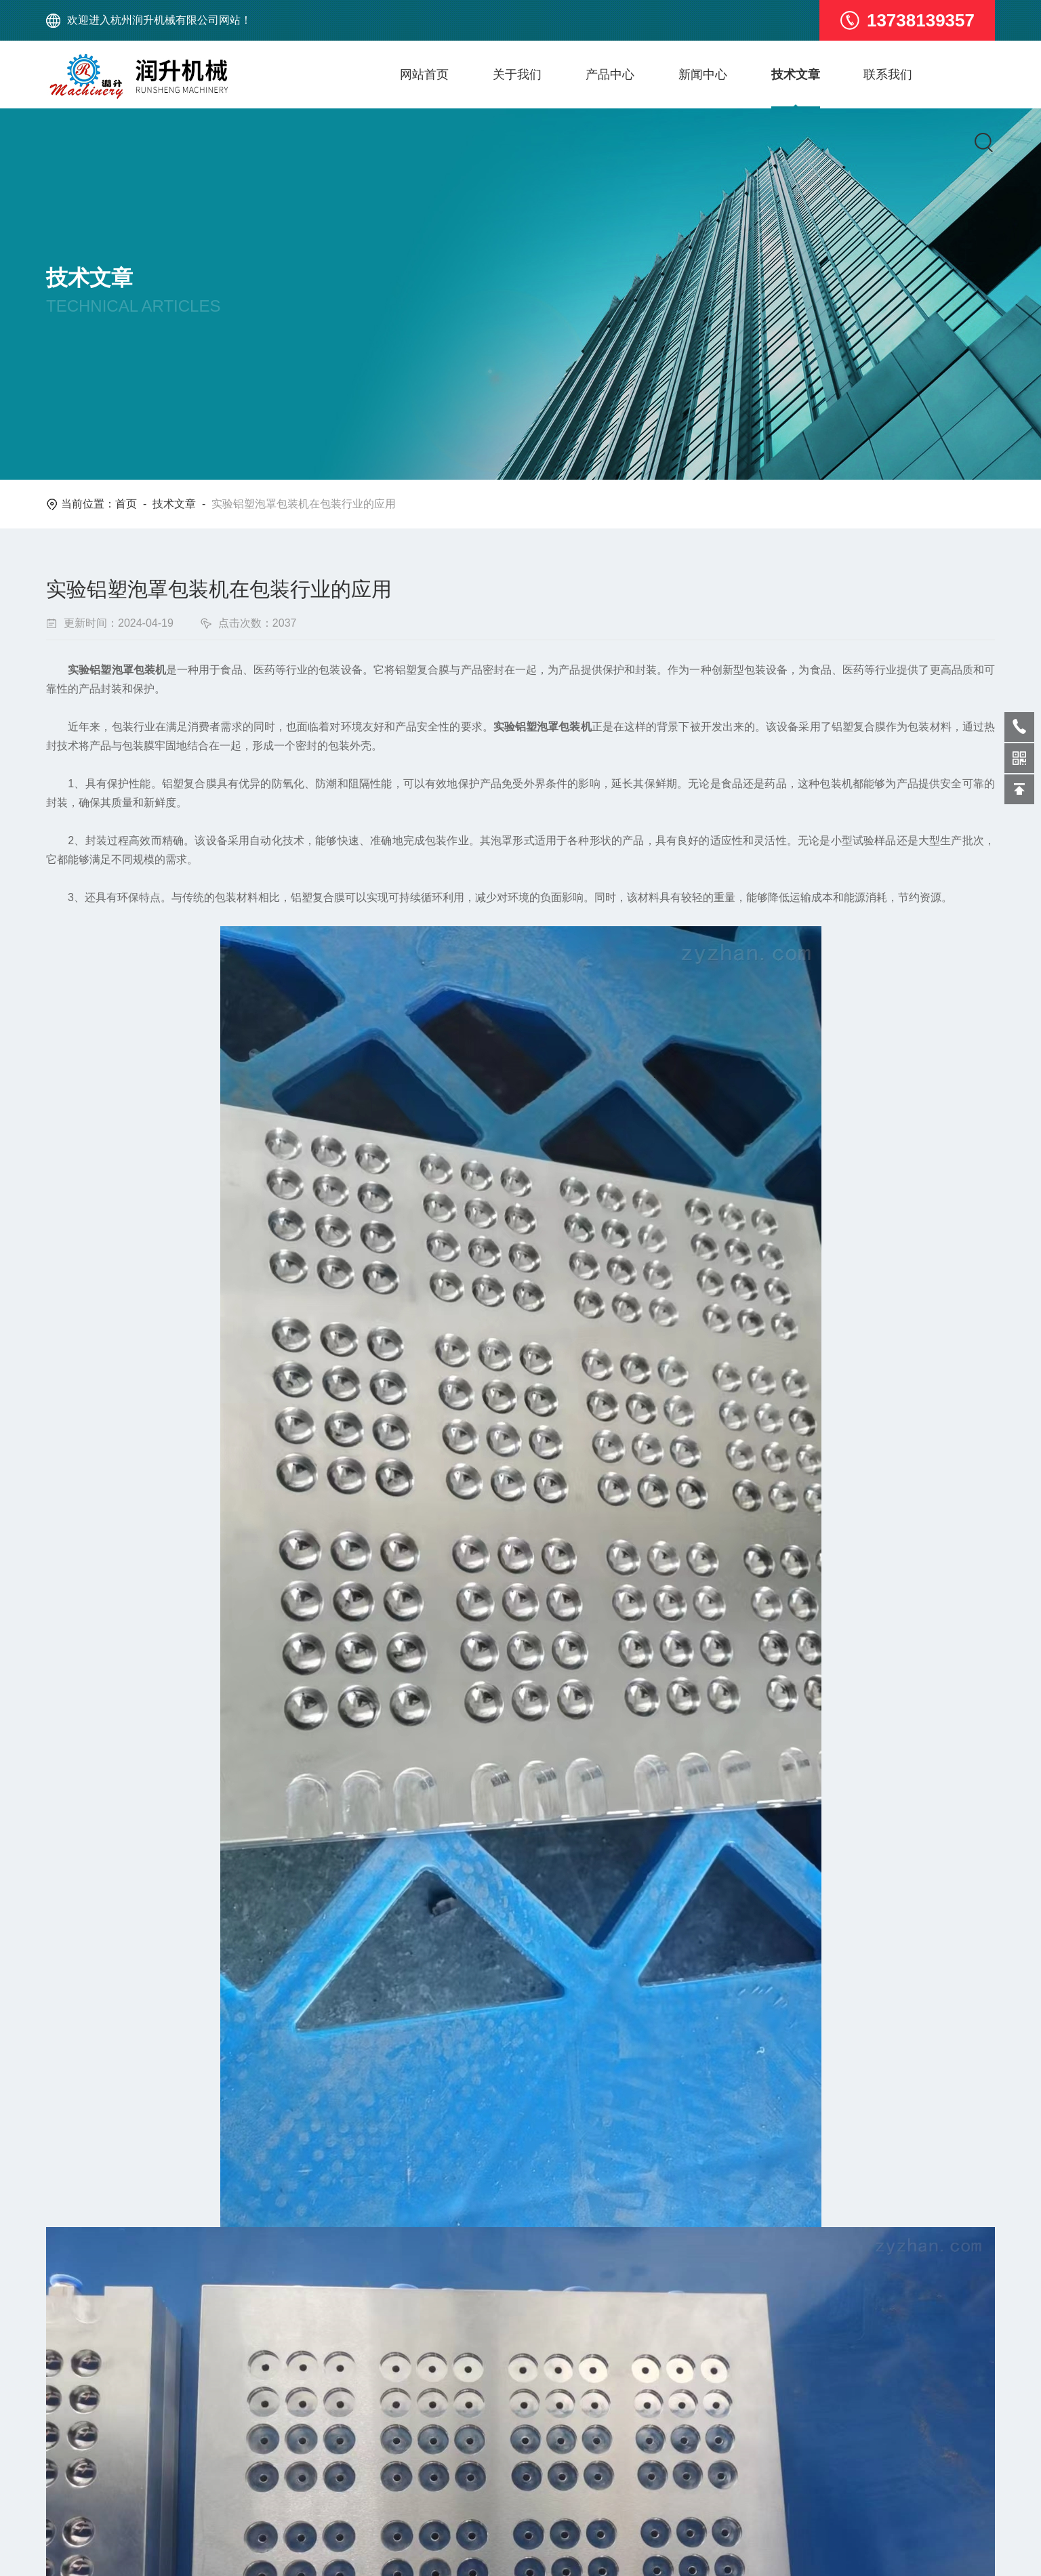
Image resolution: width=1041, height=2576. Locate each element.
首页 (126, 504)
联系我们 (912, 74)
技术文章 (815, 74)
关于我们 (524, 74)
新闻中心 (718, 74)
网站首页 (427, 74)
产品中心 (621, 74)
